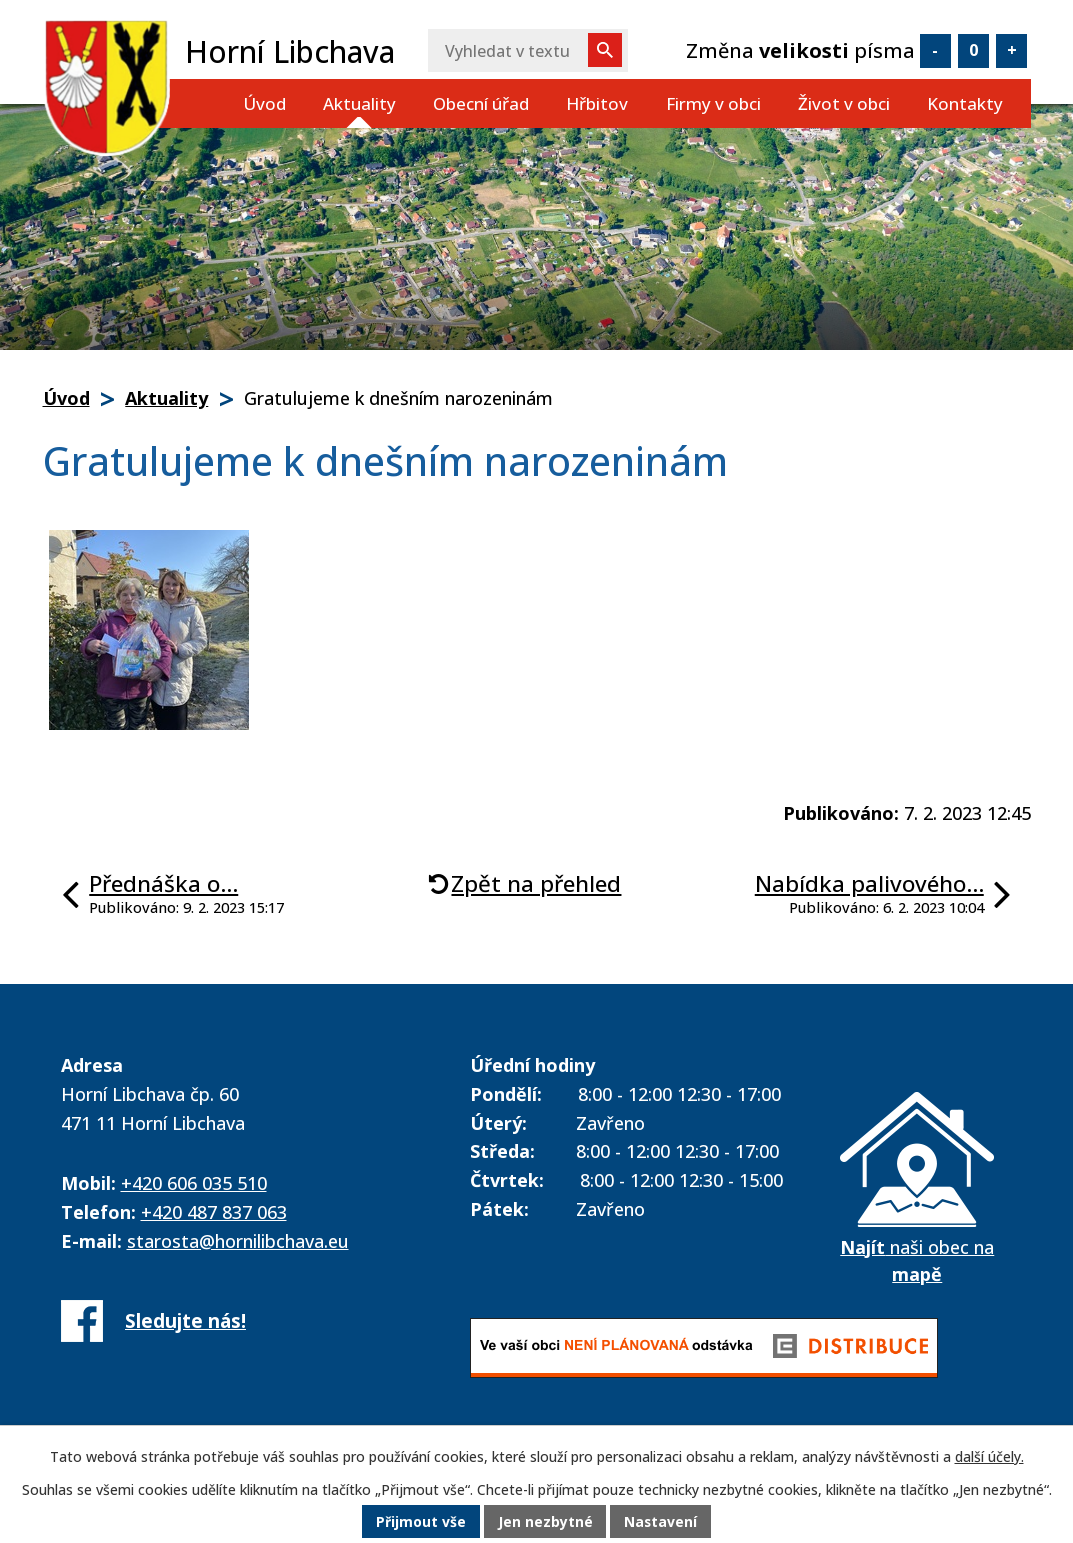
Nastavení (661, 1522)
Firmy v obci (713, 103)
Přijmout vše (420, 1522)
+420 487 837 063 (214, 1212)
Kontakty (965, 103)
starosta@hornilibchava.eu (238, 1241)
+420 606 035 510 (194, 1183)
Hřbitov (597, 103)
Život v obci (844, 103)
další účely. (989, 1457)
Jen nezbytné (544, 1522)
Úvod (264, 103)
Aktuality (359, 103)
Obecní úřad (481, 103)
